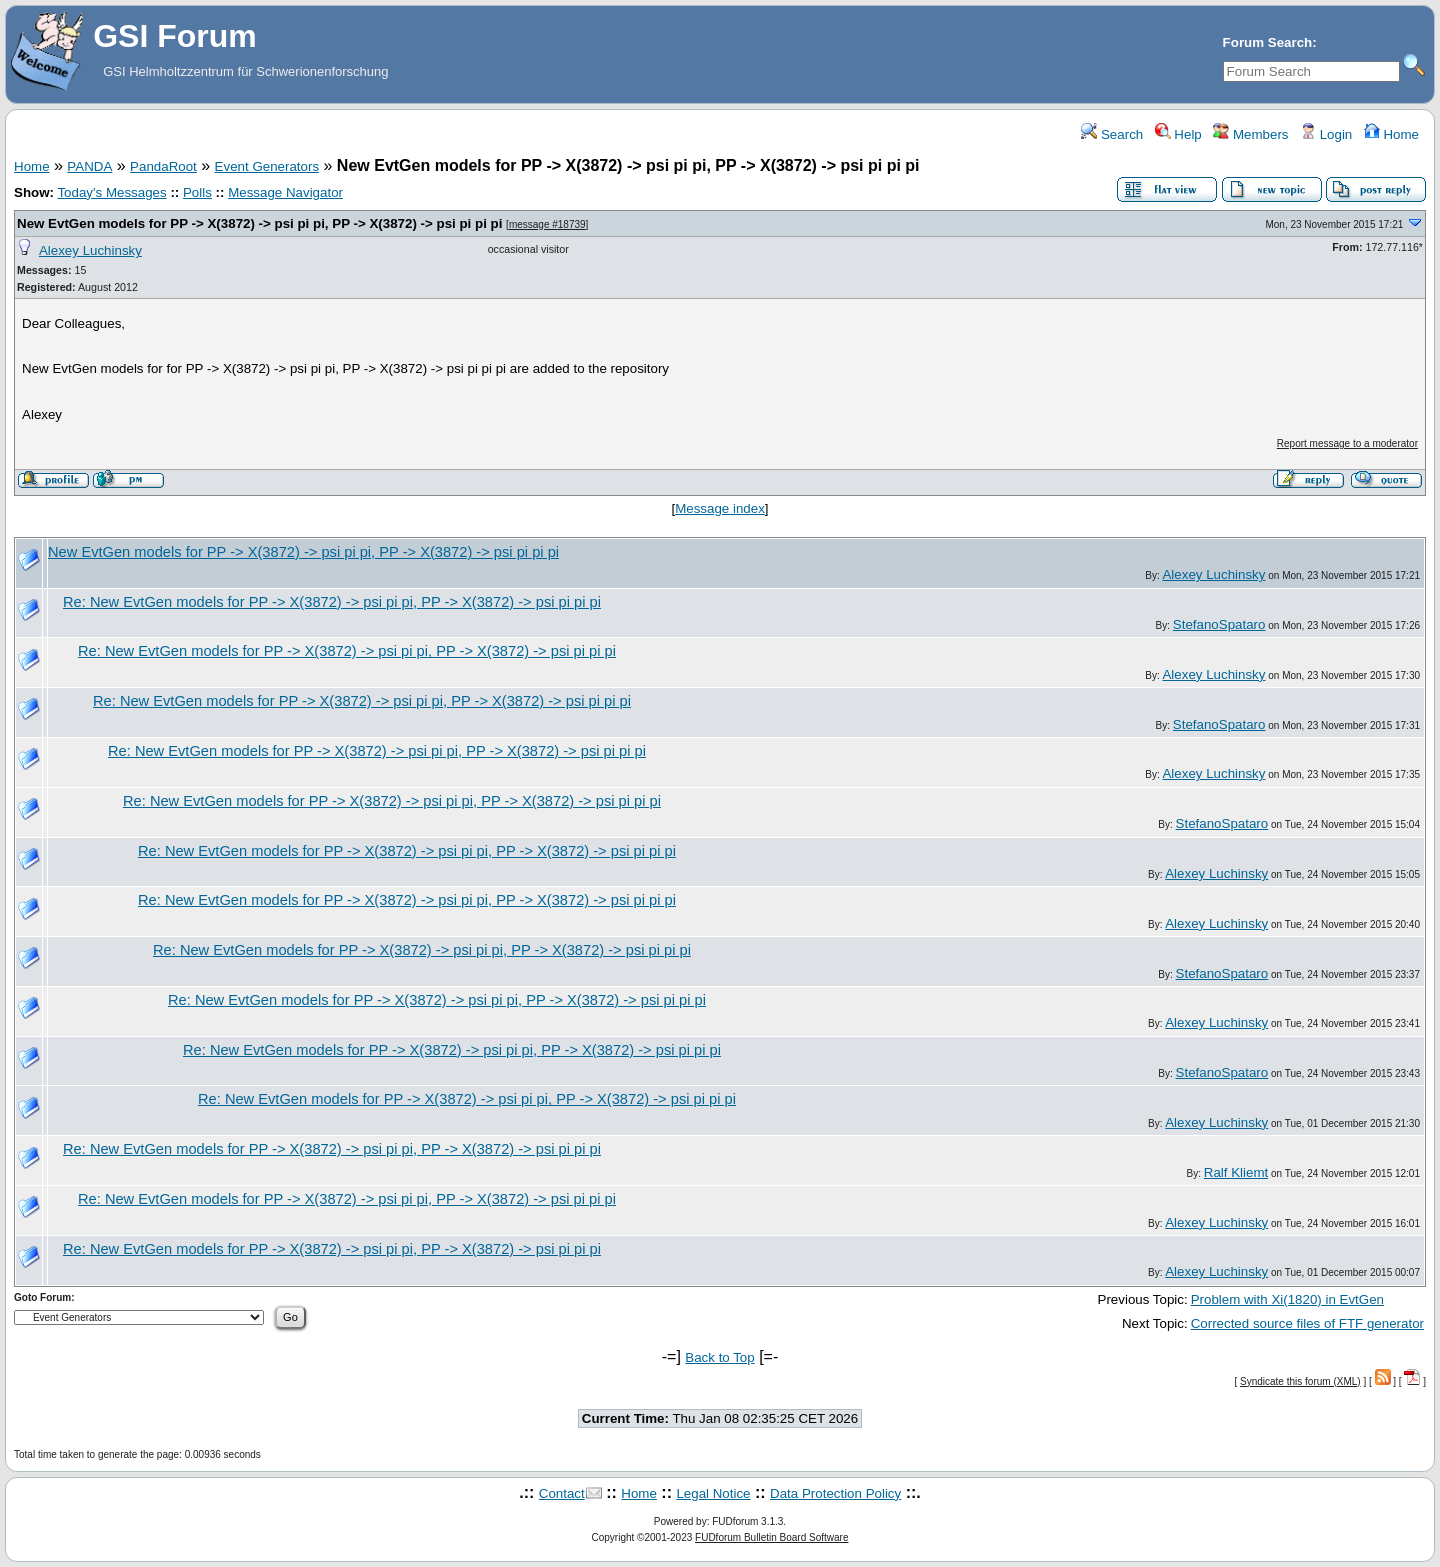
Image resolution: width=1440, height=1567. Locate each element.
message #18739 (547, 224)
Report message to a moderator (1347, 443)
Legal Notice (713, 1493)
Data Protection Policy (835, 1493)
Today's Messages (111, 192)
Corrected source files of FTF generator (1307, 1323)
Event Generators (267, 166)
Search (1112, 134)
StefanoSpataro (1219, 624)
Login (1326, 134)
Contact (562, 1493)
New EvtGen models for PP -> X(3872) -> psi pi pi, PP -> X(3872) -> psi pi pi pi (259, 223)
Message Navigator (285, 192)
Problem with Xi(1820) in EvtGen (1287, 1299)
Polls (197, 192)
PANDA (89, 166)
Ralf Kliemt (1236, 1172)
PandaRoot (163, 166)
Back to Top (719, 1357)
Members (1250, 134)
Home (1391, 134)
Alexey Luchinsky (90, 250)
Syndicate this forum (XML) (1300, 1381)
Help (1178, 134)
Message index (720, 508)
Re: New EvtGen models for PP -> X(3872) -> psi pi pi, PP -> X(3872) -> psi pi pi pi (332, 602)
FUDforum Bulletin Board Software (771, 1537)
